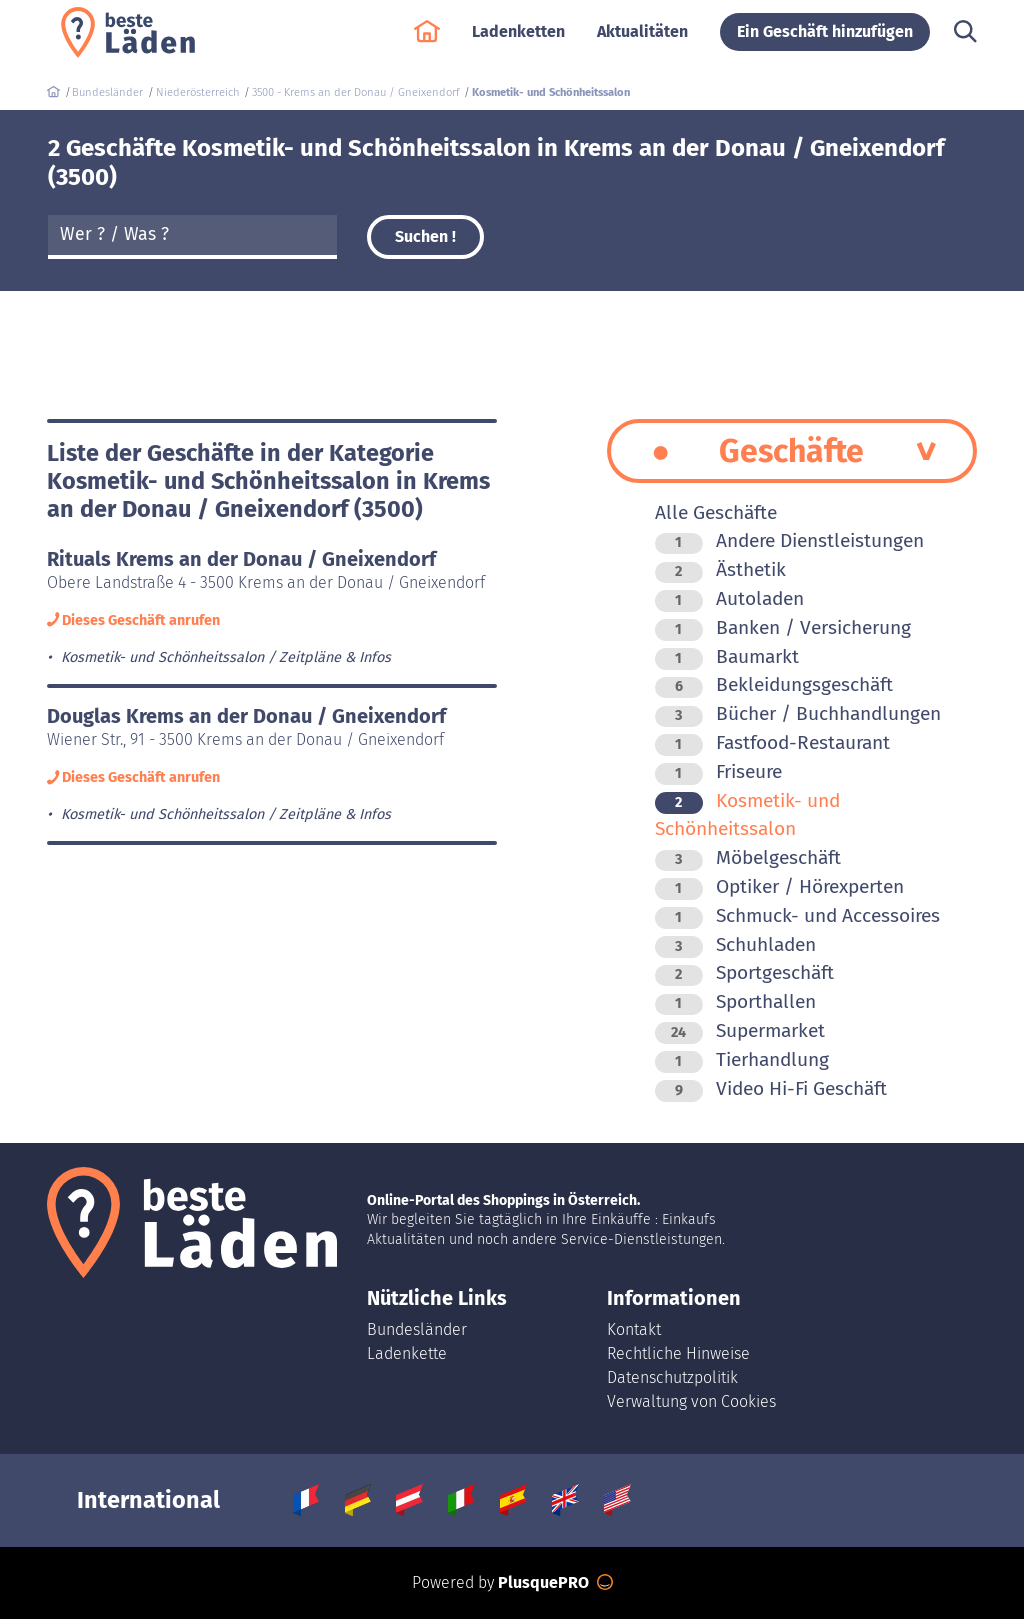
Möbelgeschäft (748, 857)
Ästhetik (720, 569)
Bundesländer (417, 1329)
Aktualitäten (642, 41)
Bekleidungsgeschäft (774, 684)
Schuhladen (735, 944)
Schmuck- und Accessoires (797, 915)
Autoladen (729, 598)
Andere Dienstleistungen (789, 540)
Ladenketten (518, 41)
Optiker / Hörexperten (779, 886)
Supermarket (740, 1030)
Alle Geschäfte (716, 512)
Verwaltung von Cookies (691, 1401)
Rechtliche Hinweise (678, 1353)
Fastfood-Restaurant (772, 742)
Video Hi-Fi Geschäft (771, 1088)
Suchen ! (425, 236)
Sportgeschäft (744, 972)
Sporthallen (735, 1001)
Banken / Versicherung (783, 627)
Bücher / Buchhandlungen (798, 713)
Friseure (718, 771)
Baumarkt (727, 656)
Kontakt (634, 1329)
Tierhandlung (742, 1059)
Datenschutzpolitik (672, 1377)
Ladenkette (407, 1353)
